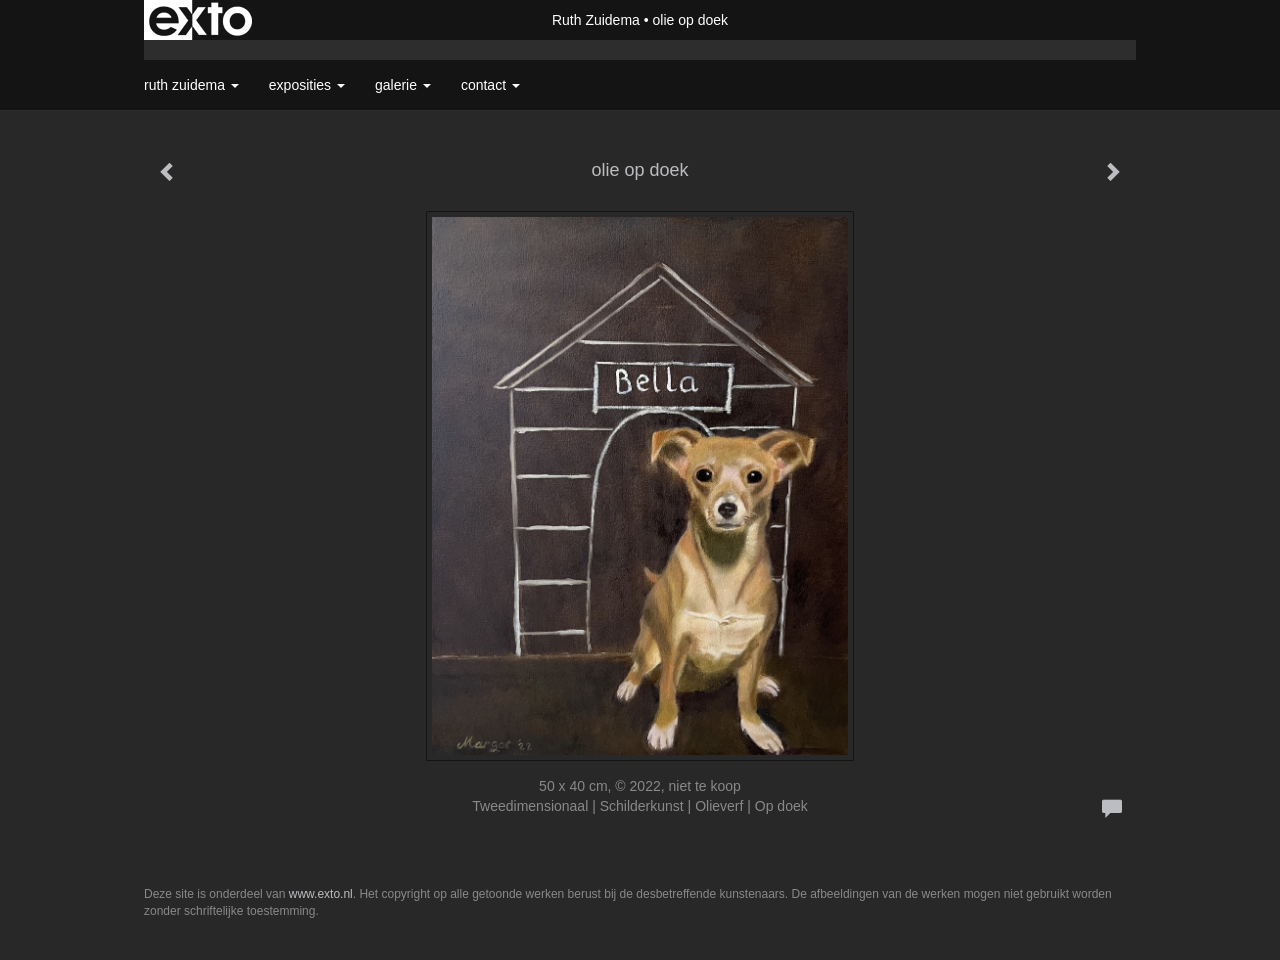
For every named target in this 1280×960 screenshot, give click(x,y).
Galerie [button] (403, 85)
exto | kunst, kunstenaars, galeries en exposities (200, 20)
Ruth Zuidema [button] (191, 85)
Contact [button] (490, 85)
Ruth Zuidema (596, 20)
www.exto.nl (321, 894)
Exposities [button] (307, 85)
